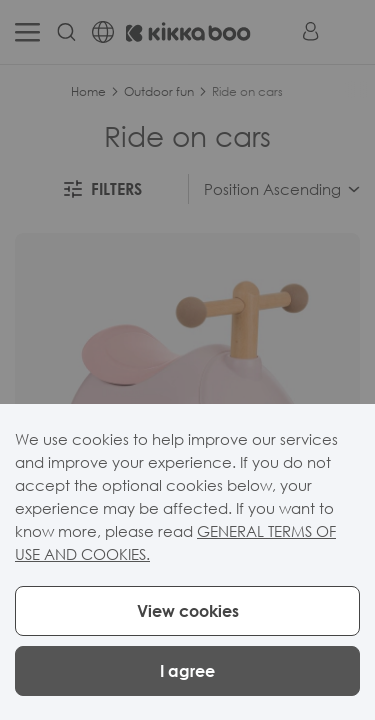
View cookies (188, 611)
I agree (187, 671)
